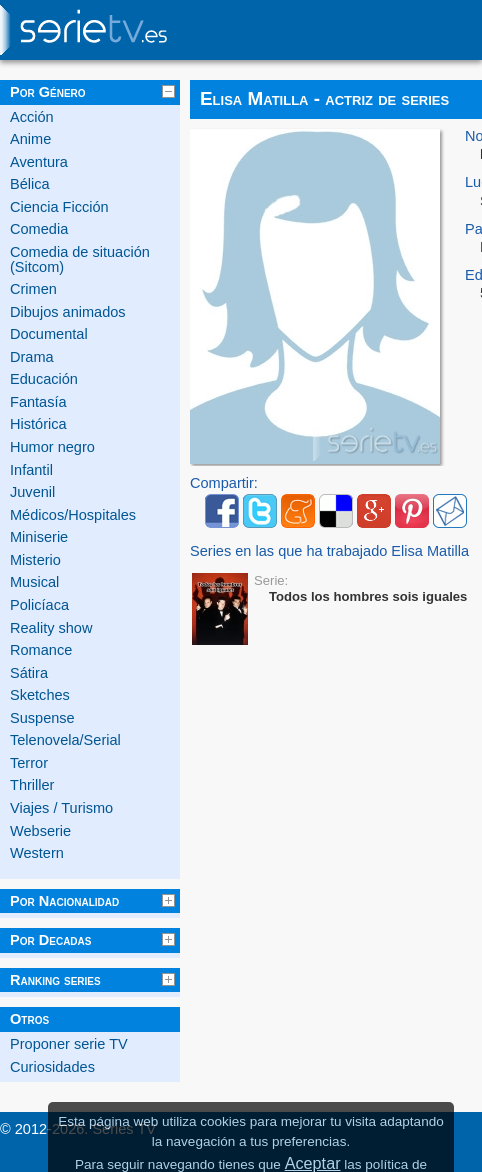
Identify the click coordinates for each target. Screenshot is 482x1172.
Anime (30, 139)
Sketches (40, 695)
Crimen (33, 289)
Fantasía (38, 402)
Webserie (40, 831)
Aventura (39, 162)
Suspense (42, 718)
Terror (29, 763)
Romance (41, 650)
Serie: (271, 580)
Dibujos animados (68, 312)
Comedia (39, 229)
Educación (44, 379)
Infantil (31, 470)
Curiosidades (52, 1067)
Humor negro (52, 447)
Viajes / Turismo (61, 808)
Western (37, 853)
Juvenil (32, 492)
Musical (34, 582)
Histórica (38, 424)
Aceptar (313, 1163)
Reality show (51, 628)
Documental (49, 334)
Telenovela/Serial (65, 740)
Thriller (32, 785)
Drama (32, 357)
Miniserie (39, 537)
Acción (32, 117)
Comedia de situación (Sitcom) (80, 259)
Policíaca (39, 605)
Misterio (35, 560)
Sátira (29, 673)
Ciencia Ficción (59, 207)
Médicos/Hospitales (73, 515)
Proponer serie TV (69, 1044)
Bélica (30, 184)
